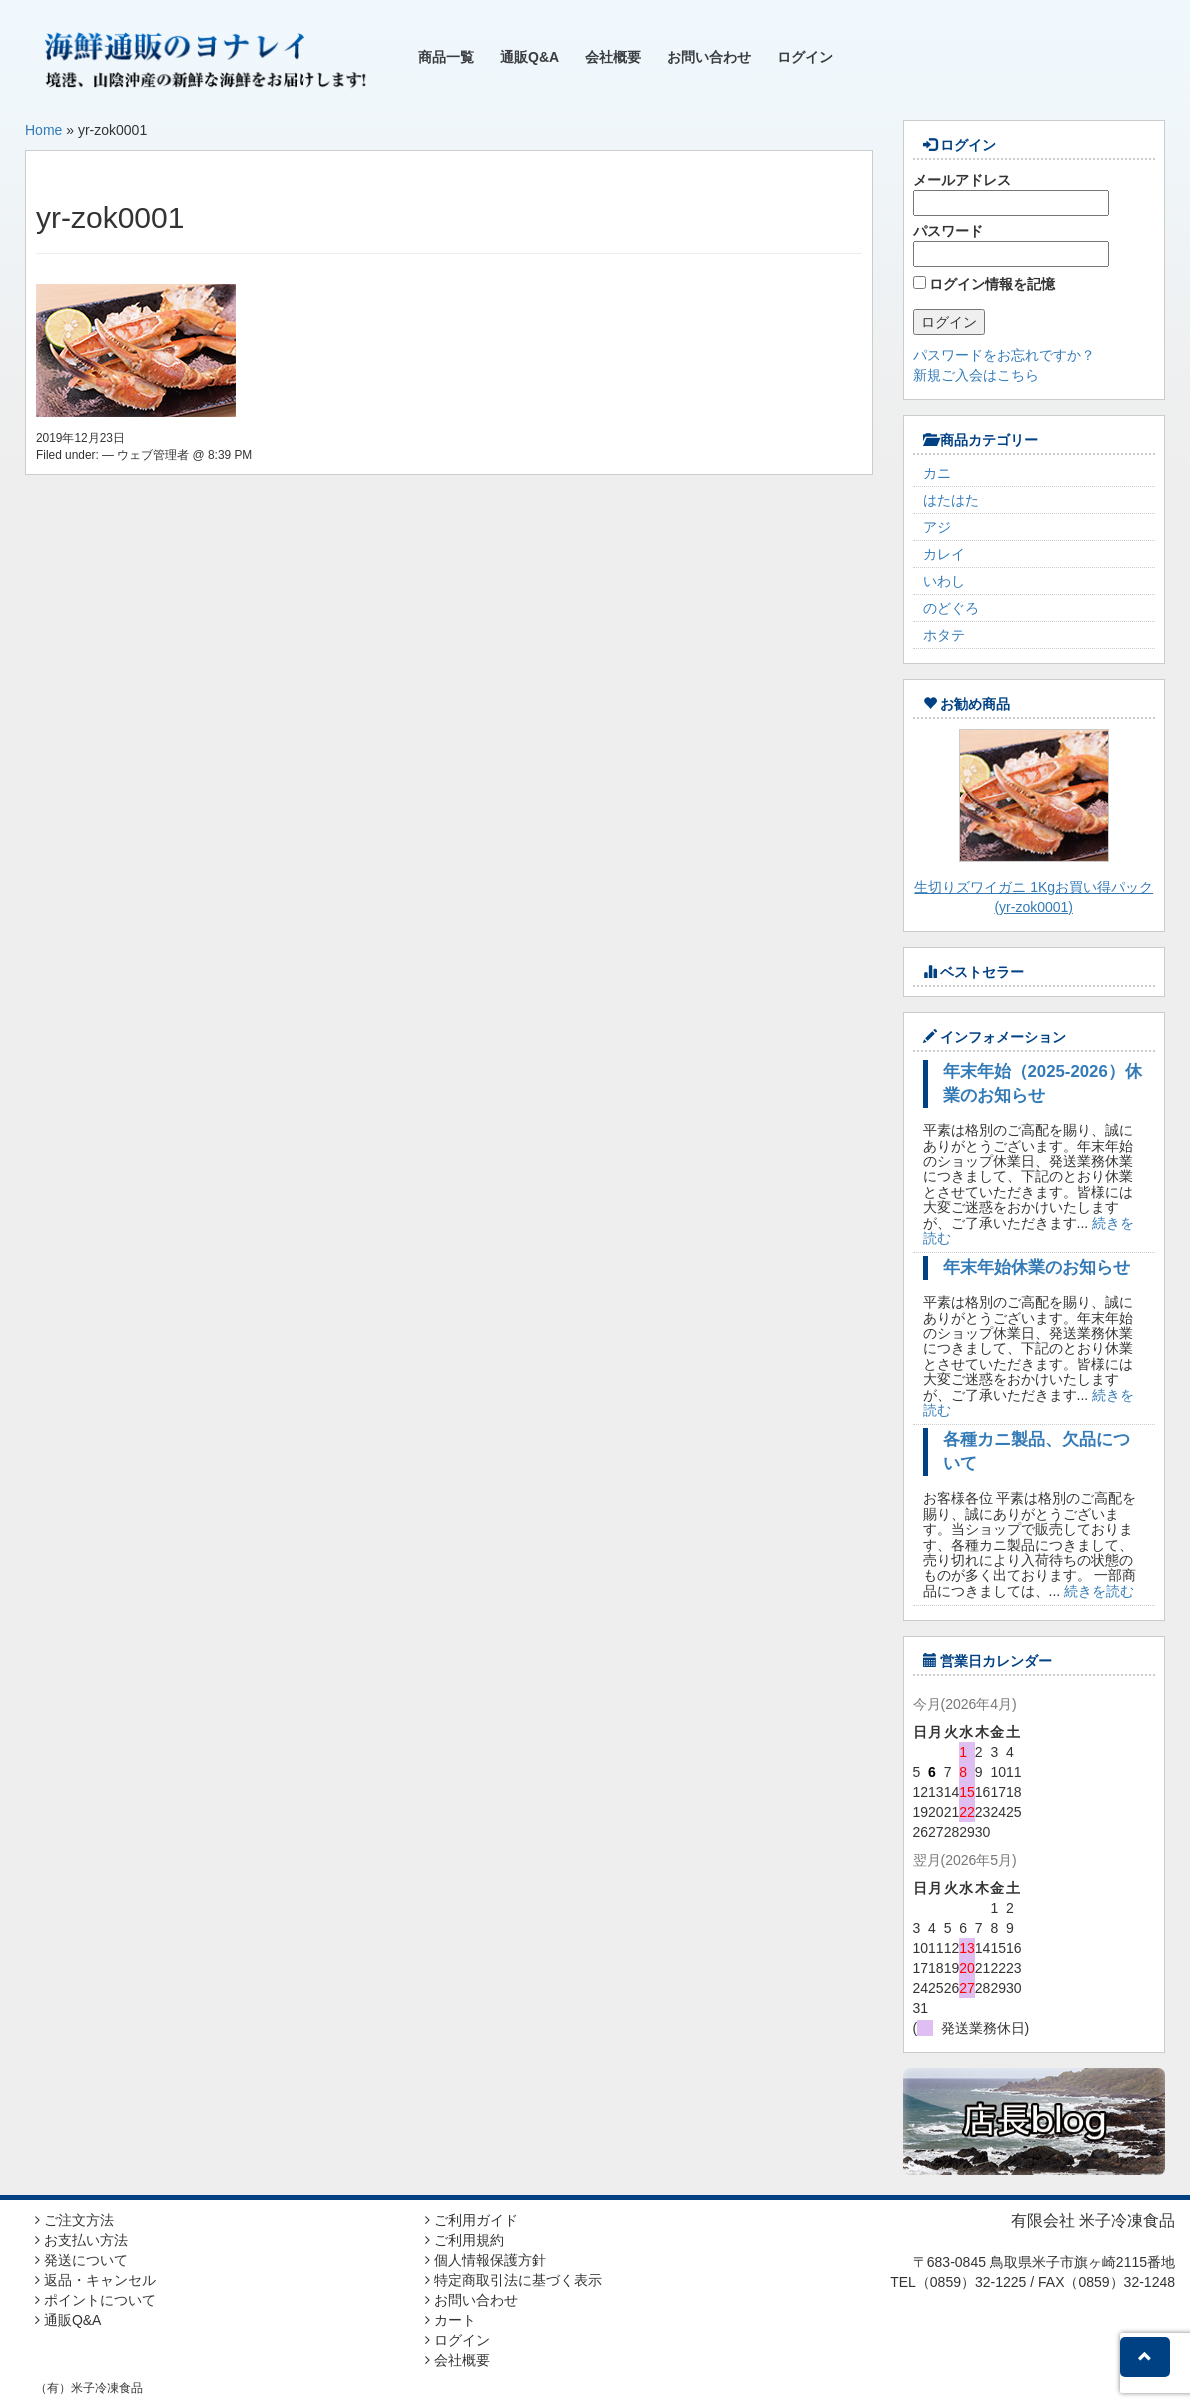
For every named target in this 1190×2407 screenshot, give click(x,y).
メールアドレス (1011, 194)
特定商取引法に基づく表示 (513, 2280)
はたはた (951, 500)
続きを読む (1099, 1591)
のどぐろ (951, 608)
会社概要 (613, 57)
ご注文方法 (74, 2220)
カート (450, 2320)
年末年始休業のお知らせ (1036, 1267)
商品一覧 (446, 57)
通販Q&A (529, 57)
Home (43, 130)
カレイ (944, 554)
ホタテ (944, 635)
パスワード (1011, 245)
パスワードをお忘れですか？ (1004, 355)
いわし (944, 581)
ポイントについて (95, 2300)
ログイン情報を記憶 (984, 284)
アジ (937, 527)
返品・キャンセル (95, 2280)
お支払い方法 (81, 2240)
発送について (81, 2260)
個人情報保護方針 (485, 2260)
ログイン (805, 57)
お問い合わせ (709, 57)
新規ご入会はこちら (976, 375)
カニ (937, 473)
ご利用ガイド (471, 2220)
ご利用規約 (464, 2240)
